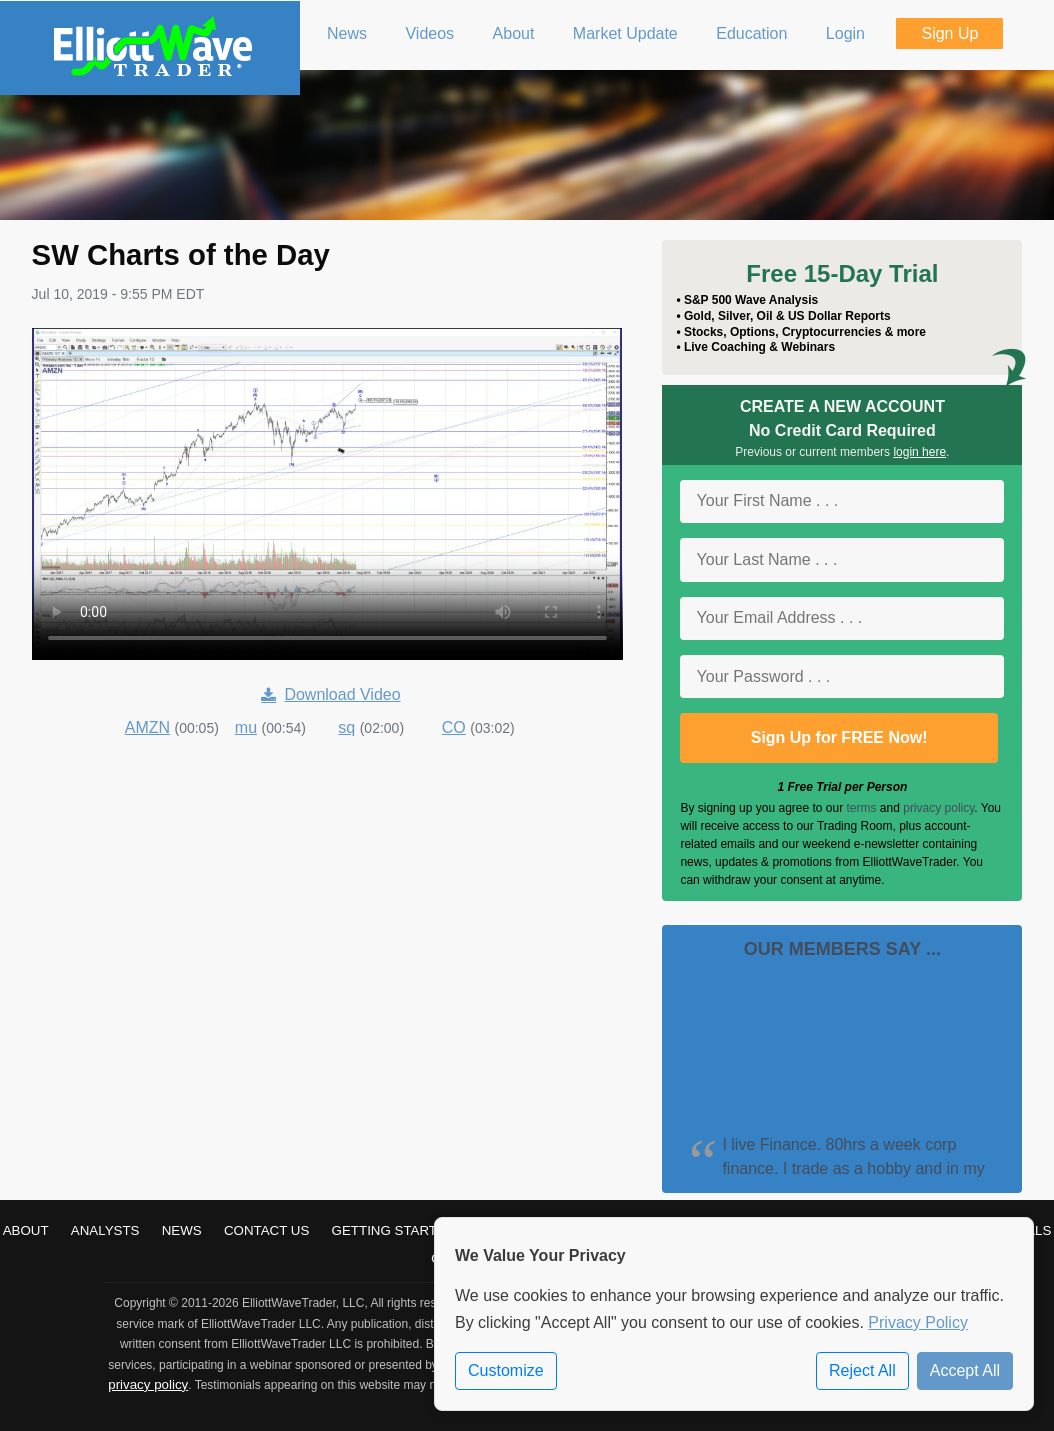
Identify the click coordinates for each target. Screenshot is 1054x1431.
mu (246, 727)
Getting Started (394, 1230)
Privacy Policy (918, 1322)
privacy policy (938, 808)
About (26, 1230)
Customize (506, 1370)
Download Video (330, 694)
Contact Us (266, 1230)
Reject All (862, 1370)
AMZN (147, 727)
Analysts (105, 1230)
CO (454, 727)
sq (346, 727)
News (182, 1230)
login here (919, 452)
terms (862, 808)
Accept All (965, 1370)
